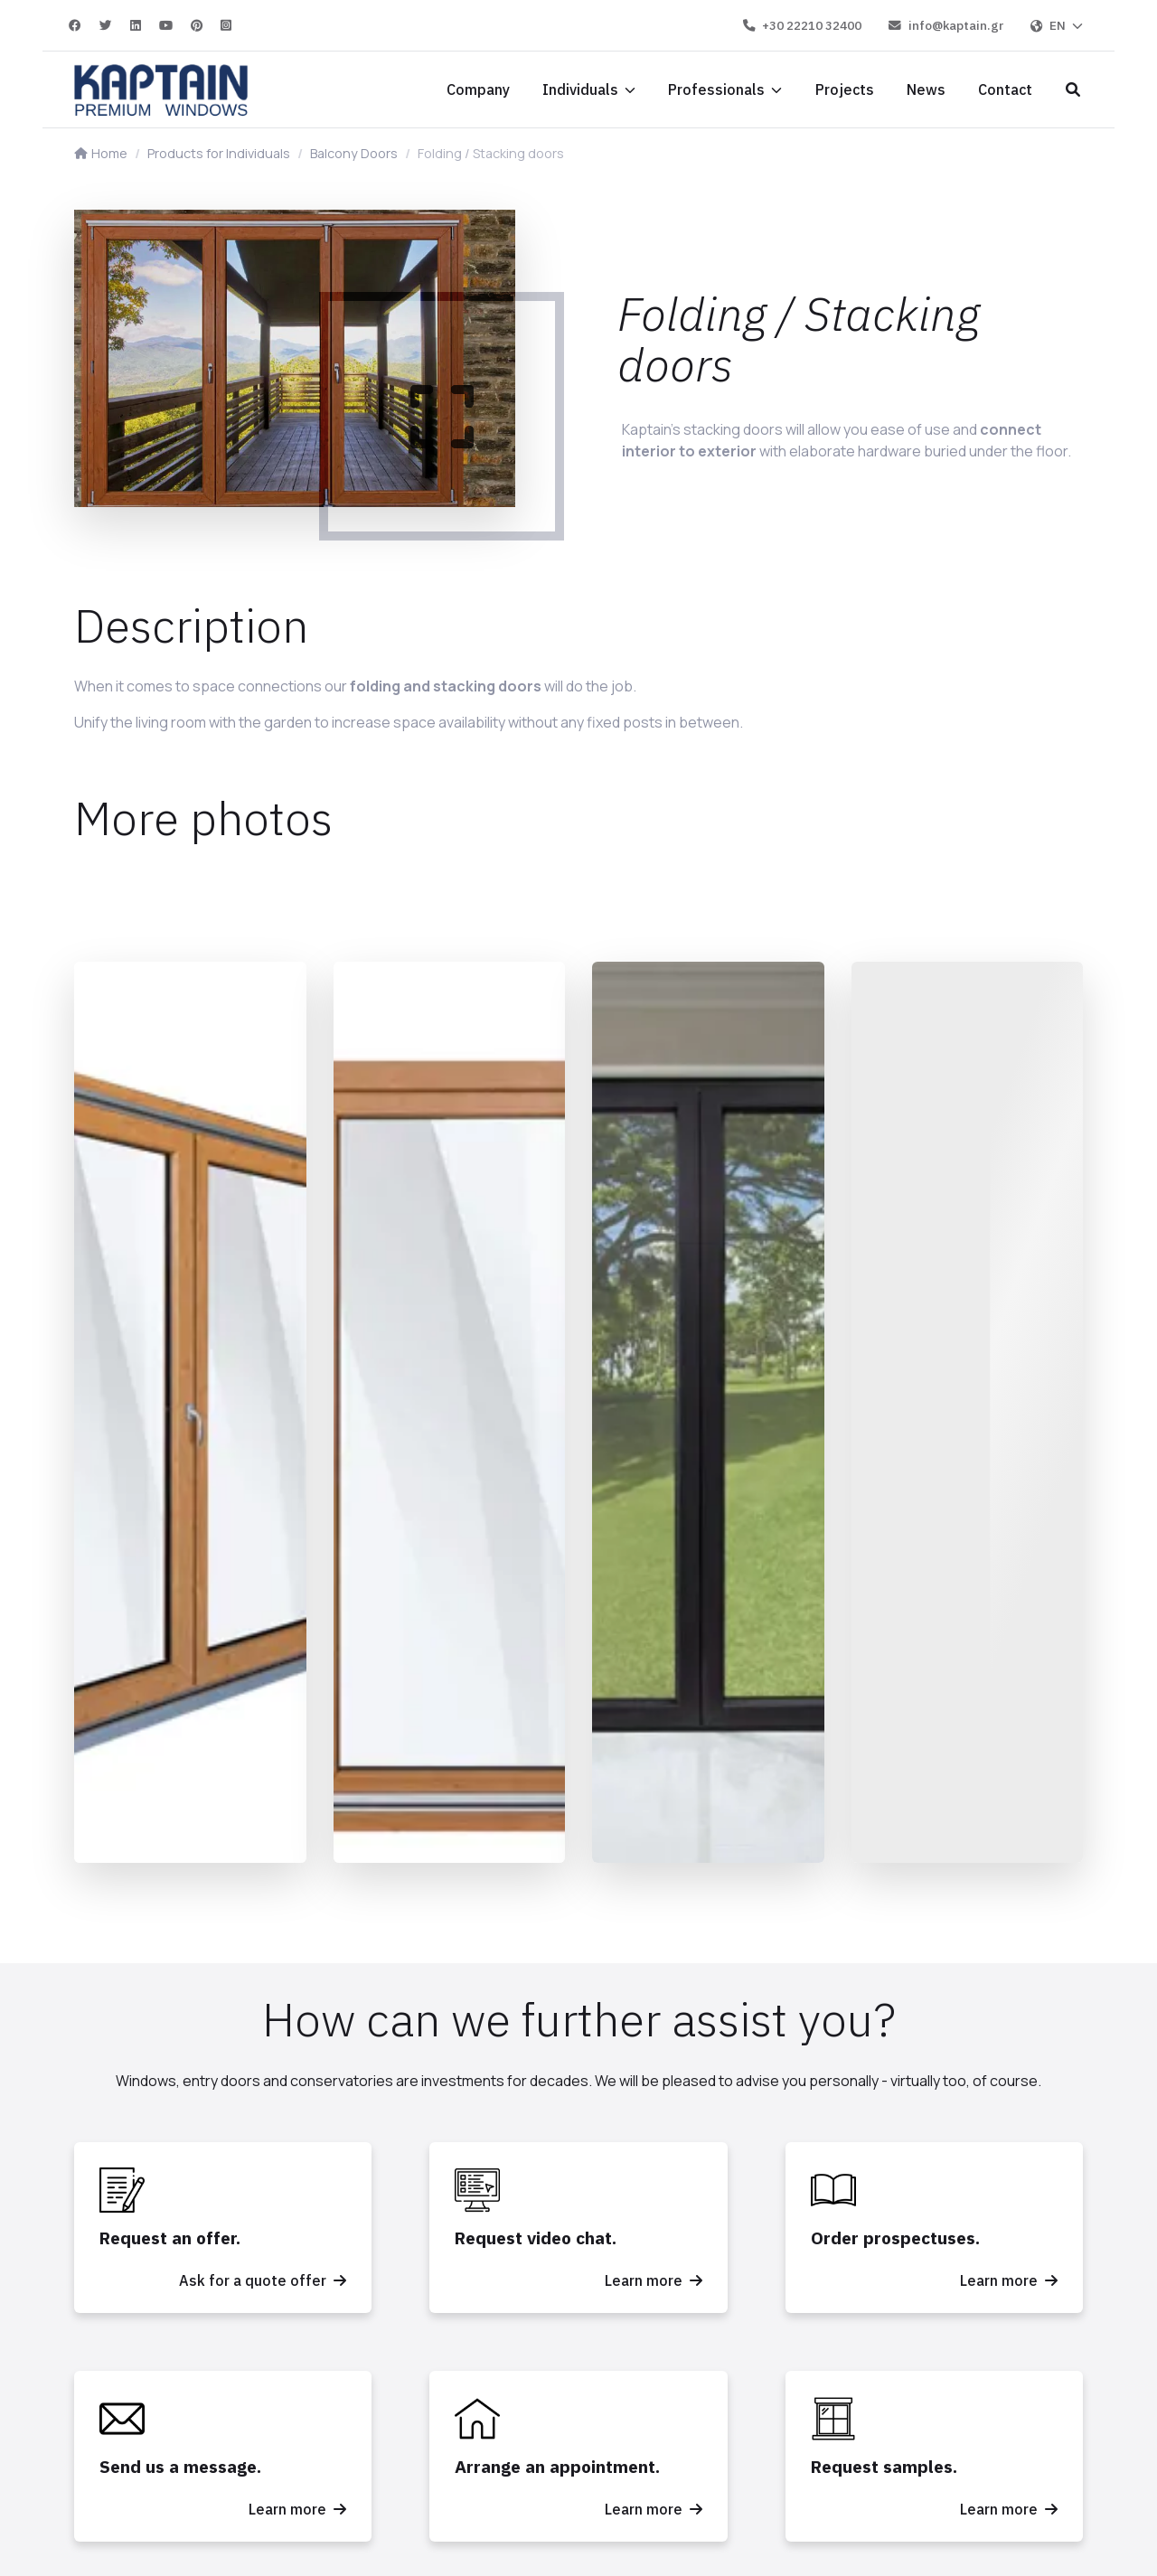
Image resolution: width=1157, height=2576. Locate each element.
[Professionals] (725, 89)
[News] (926, 89)
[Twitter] (107, 25)
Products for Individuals (218, 153)
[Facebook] (76, 25)
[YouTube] (166, 25)
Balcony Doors (354, 153)
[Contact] (1005, 89)
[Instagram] (226, 25)
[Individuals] (588, 89)
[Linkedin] (136, 25)
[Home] (161, 89)
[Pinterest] (197, 25)
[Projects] (844, 89)
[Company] (478, 89)
